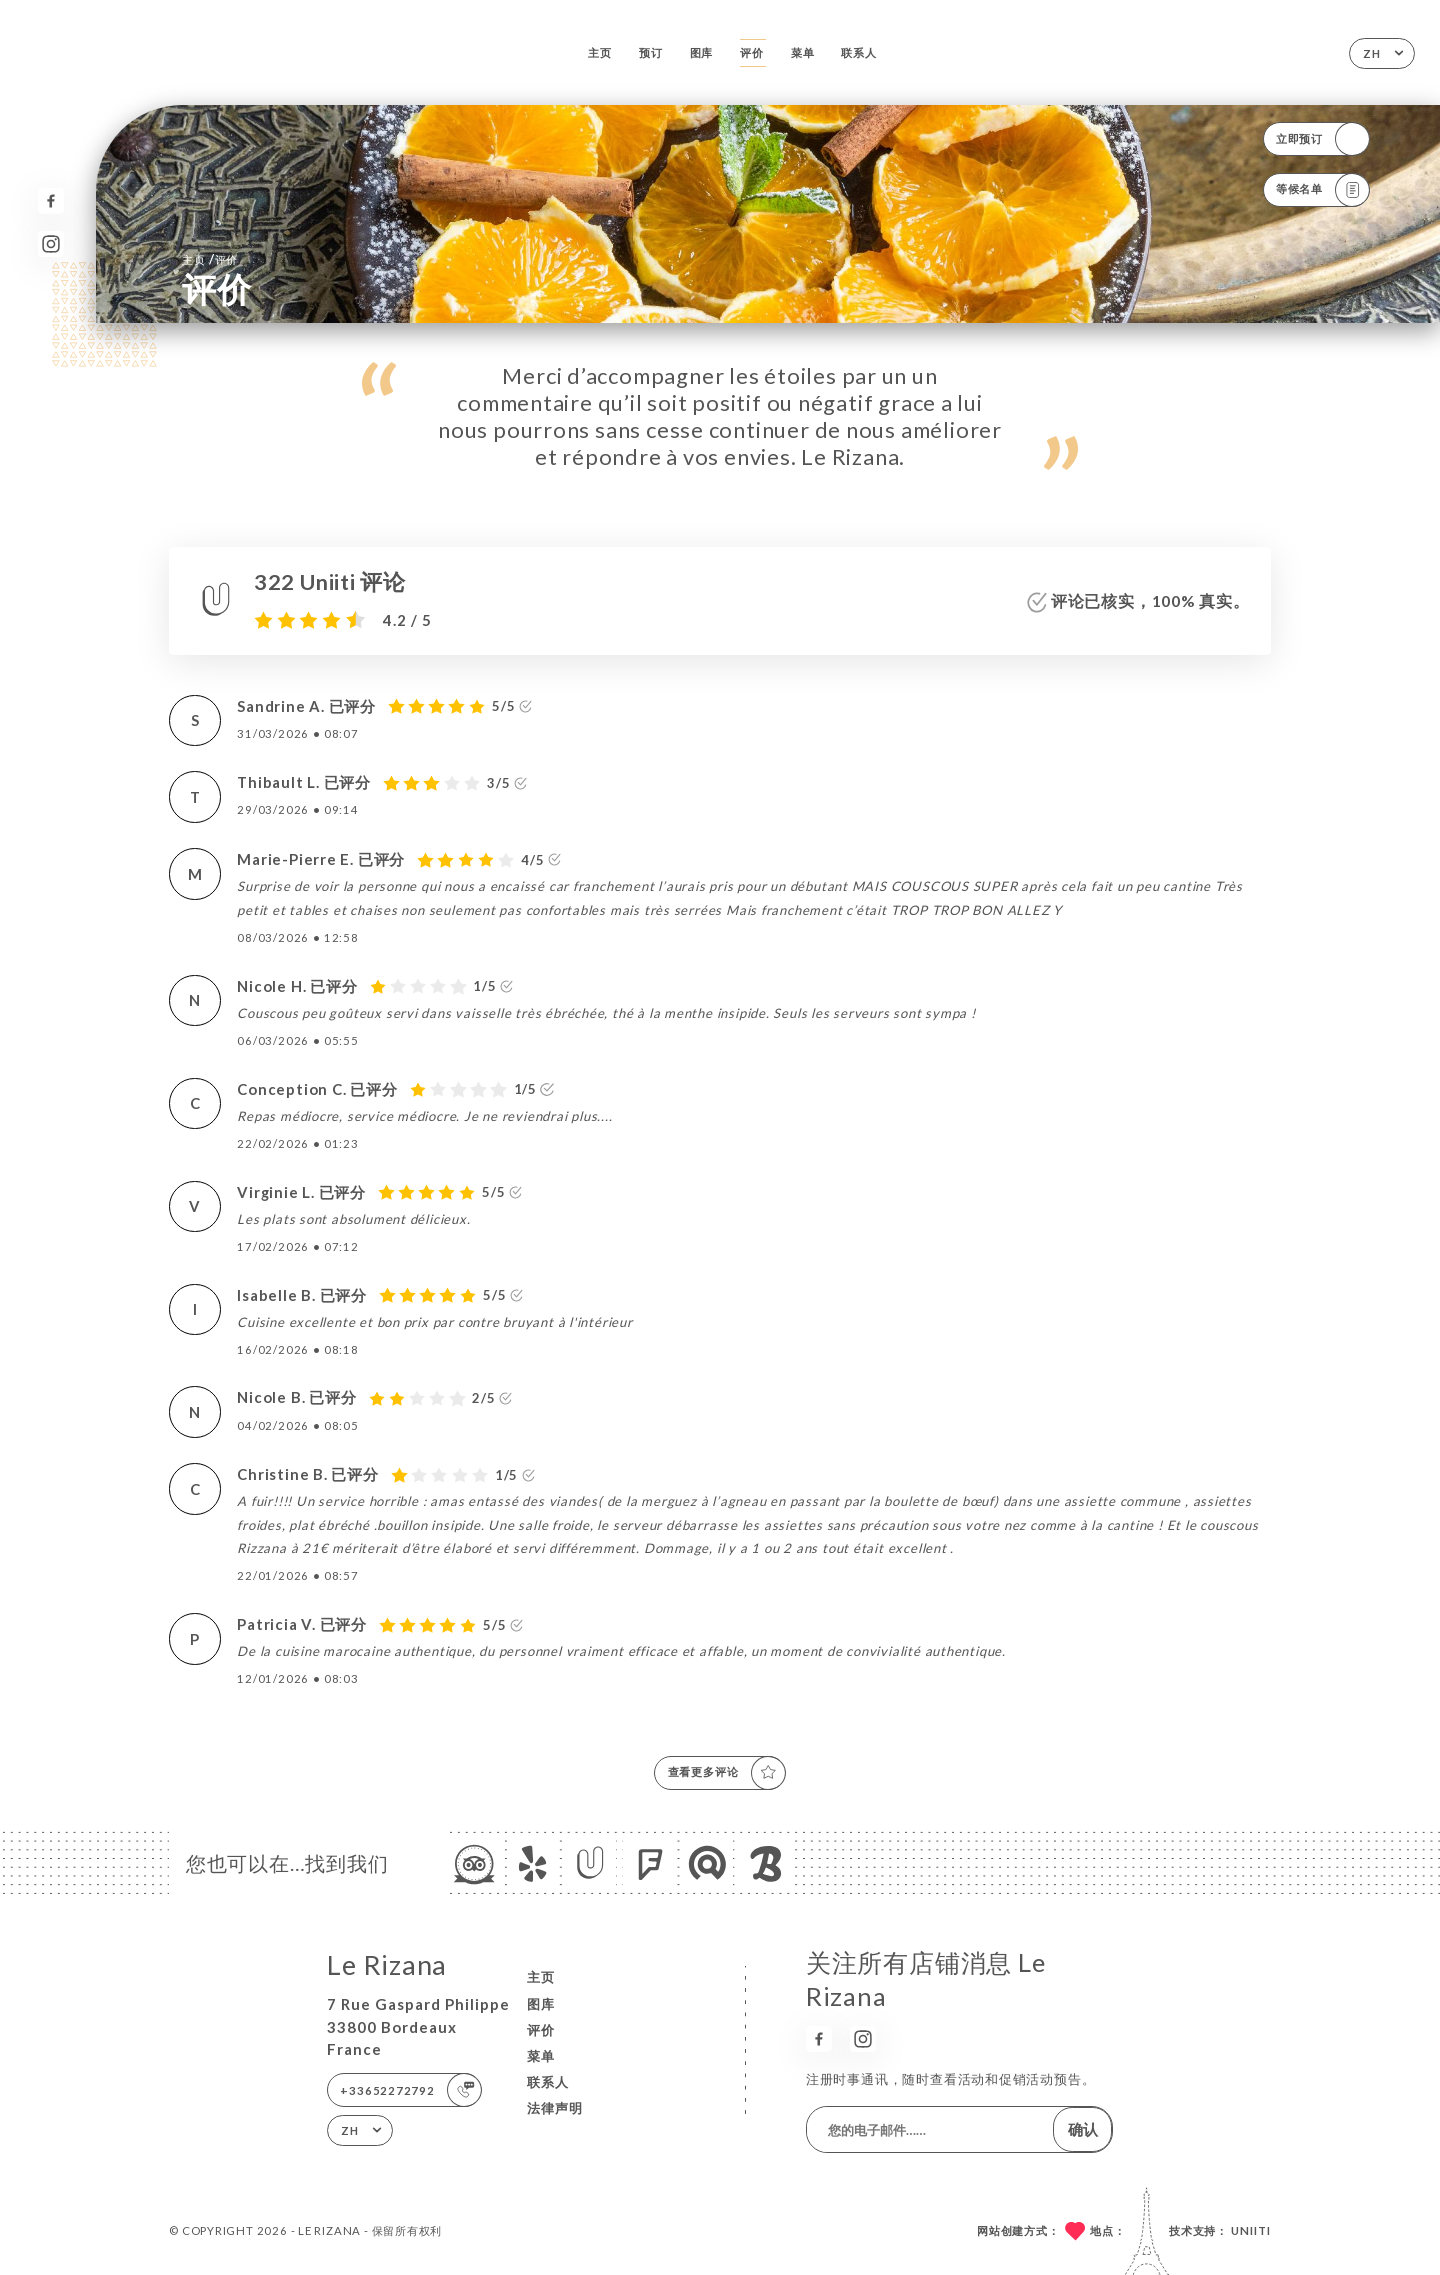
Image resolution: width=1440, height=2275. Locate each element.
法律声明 (555, 2108)
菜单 (803, 52)
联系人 (858, 52)
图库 (702, 52)
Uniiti (1251, 2230)
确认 (1083, 2129)
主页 (600, 52)
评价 (752, 52)
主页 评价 (210, 259)
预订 (651, 52)
